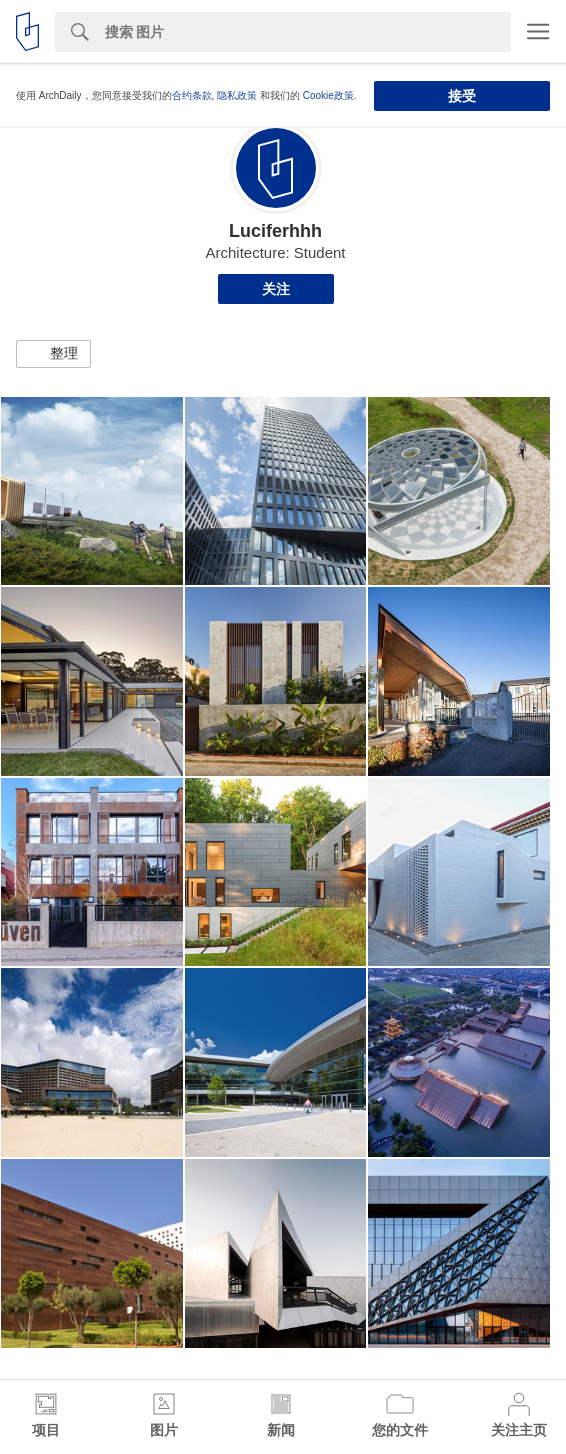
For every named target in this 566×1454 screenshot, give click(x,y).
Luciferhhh (275, 231)
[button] (53, 354)
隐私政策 (237, 95)
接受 (462, 96)
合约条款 (192, 95)
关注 (276, 289)
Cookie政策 (328, 95)
